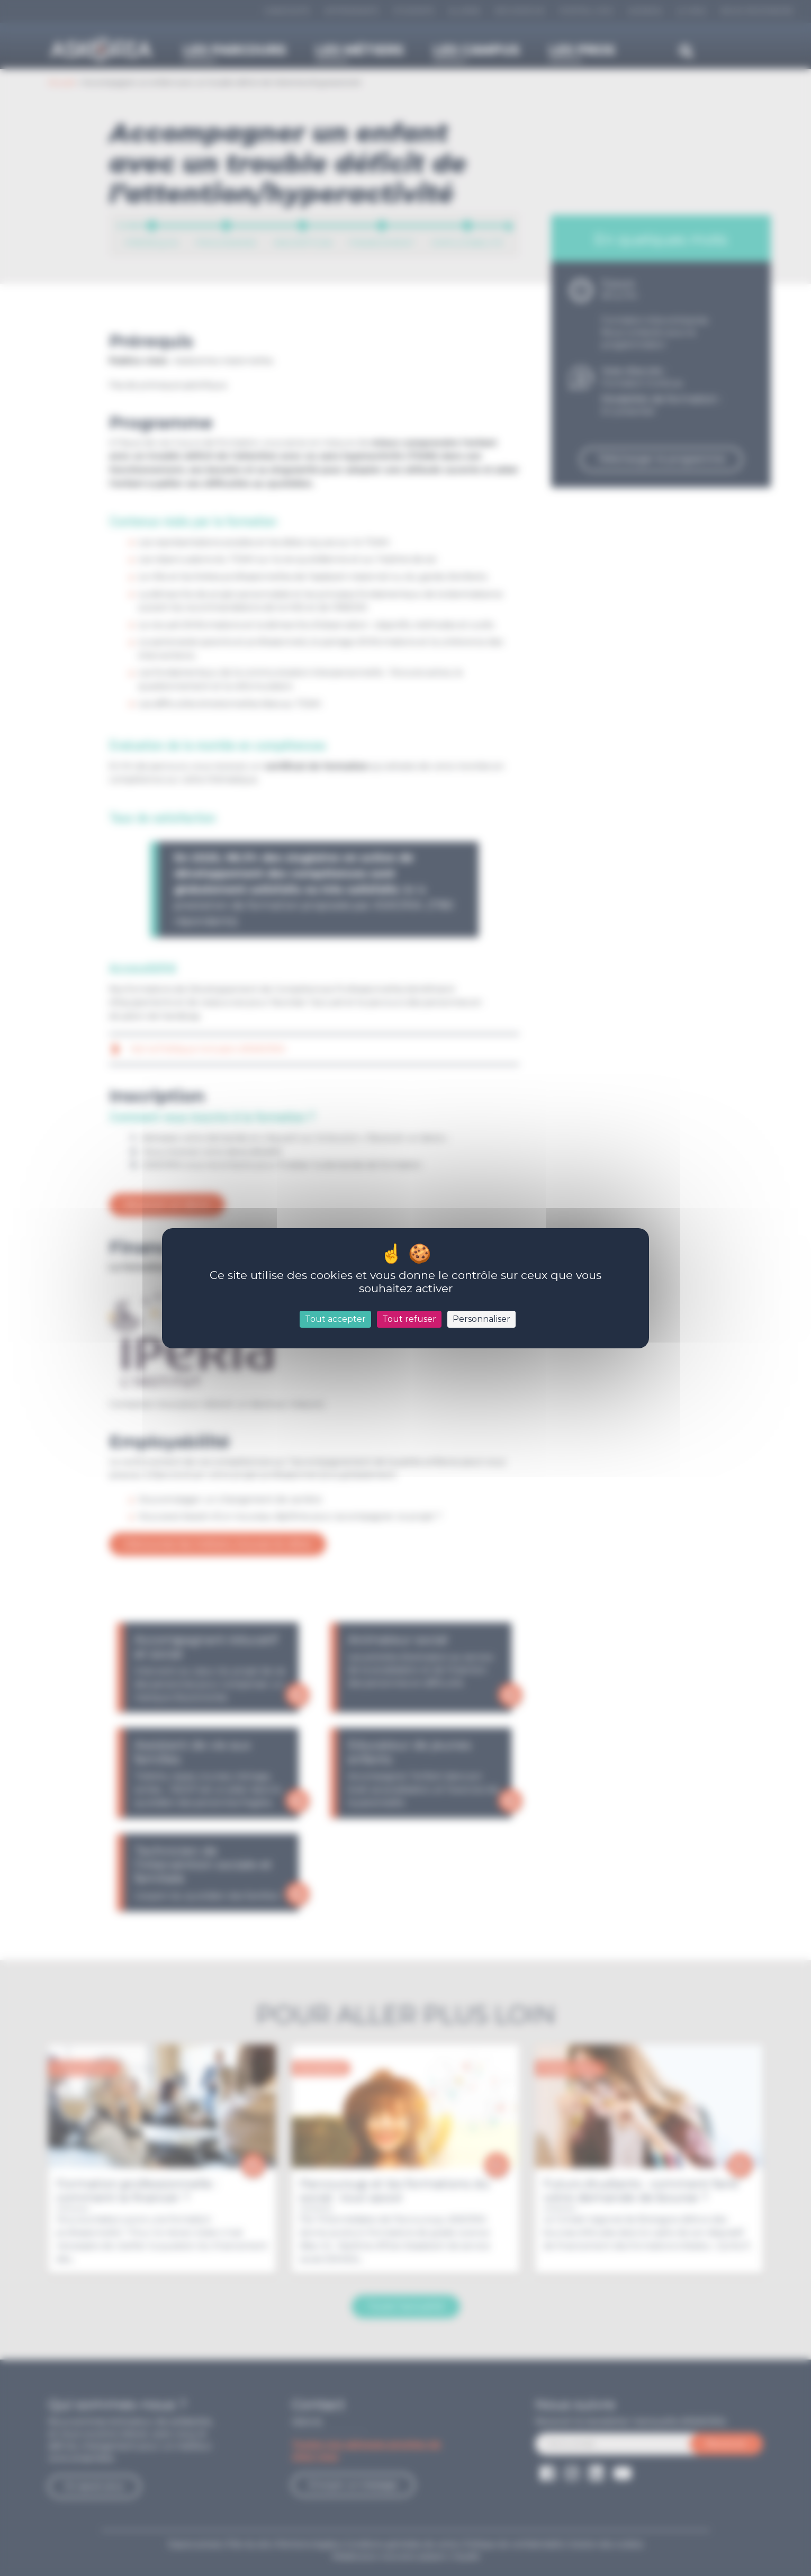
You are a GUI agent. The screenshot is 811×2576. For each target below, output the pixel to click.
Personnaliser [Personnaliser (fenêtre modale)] (481, 1319)
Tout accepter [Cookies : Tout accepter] (335, 1319)
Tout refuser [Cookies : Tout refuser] (409, 1319)
